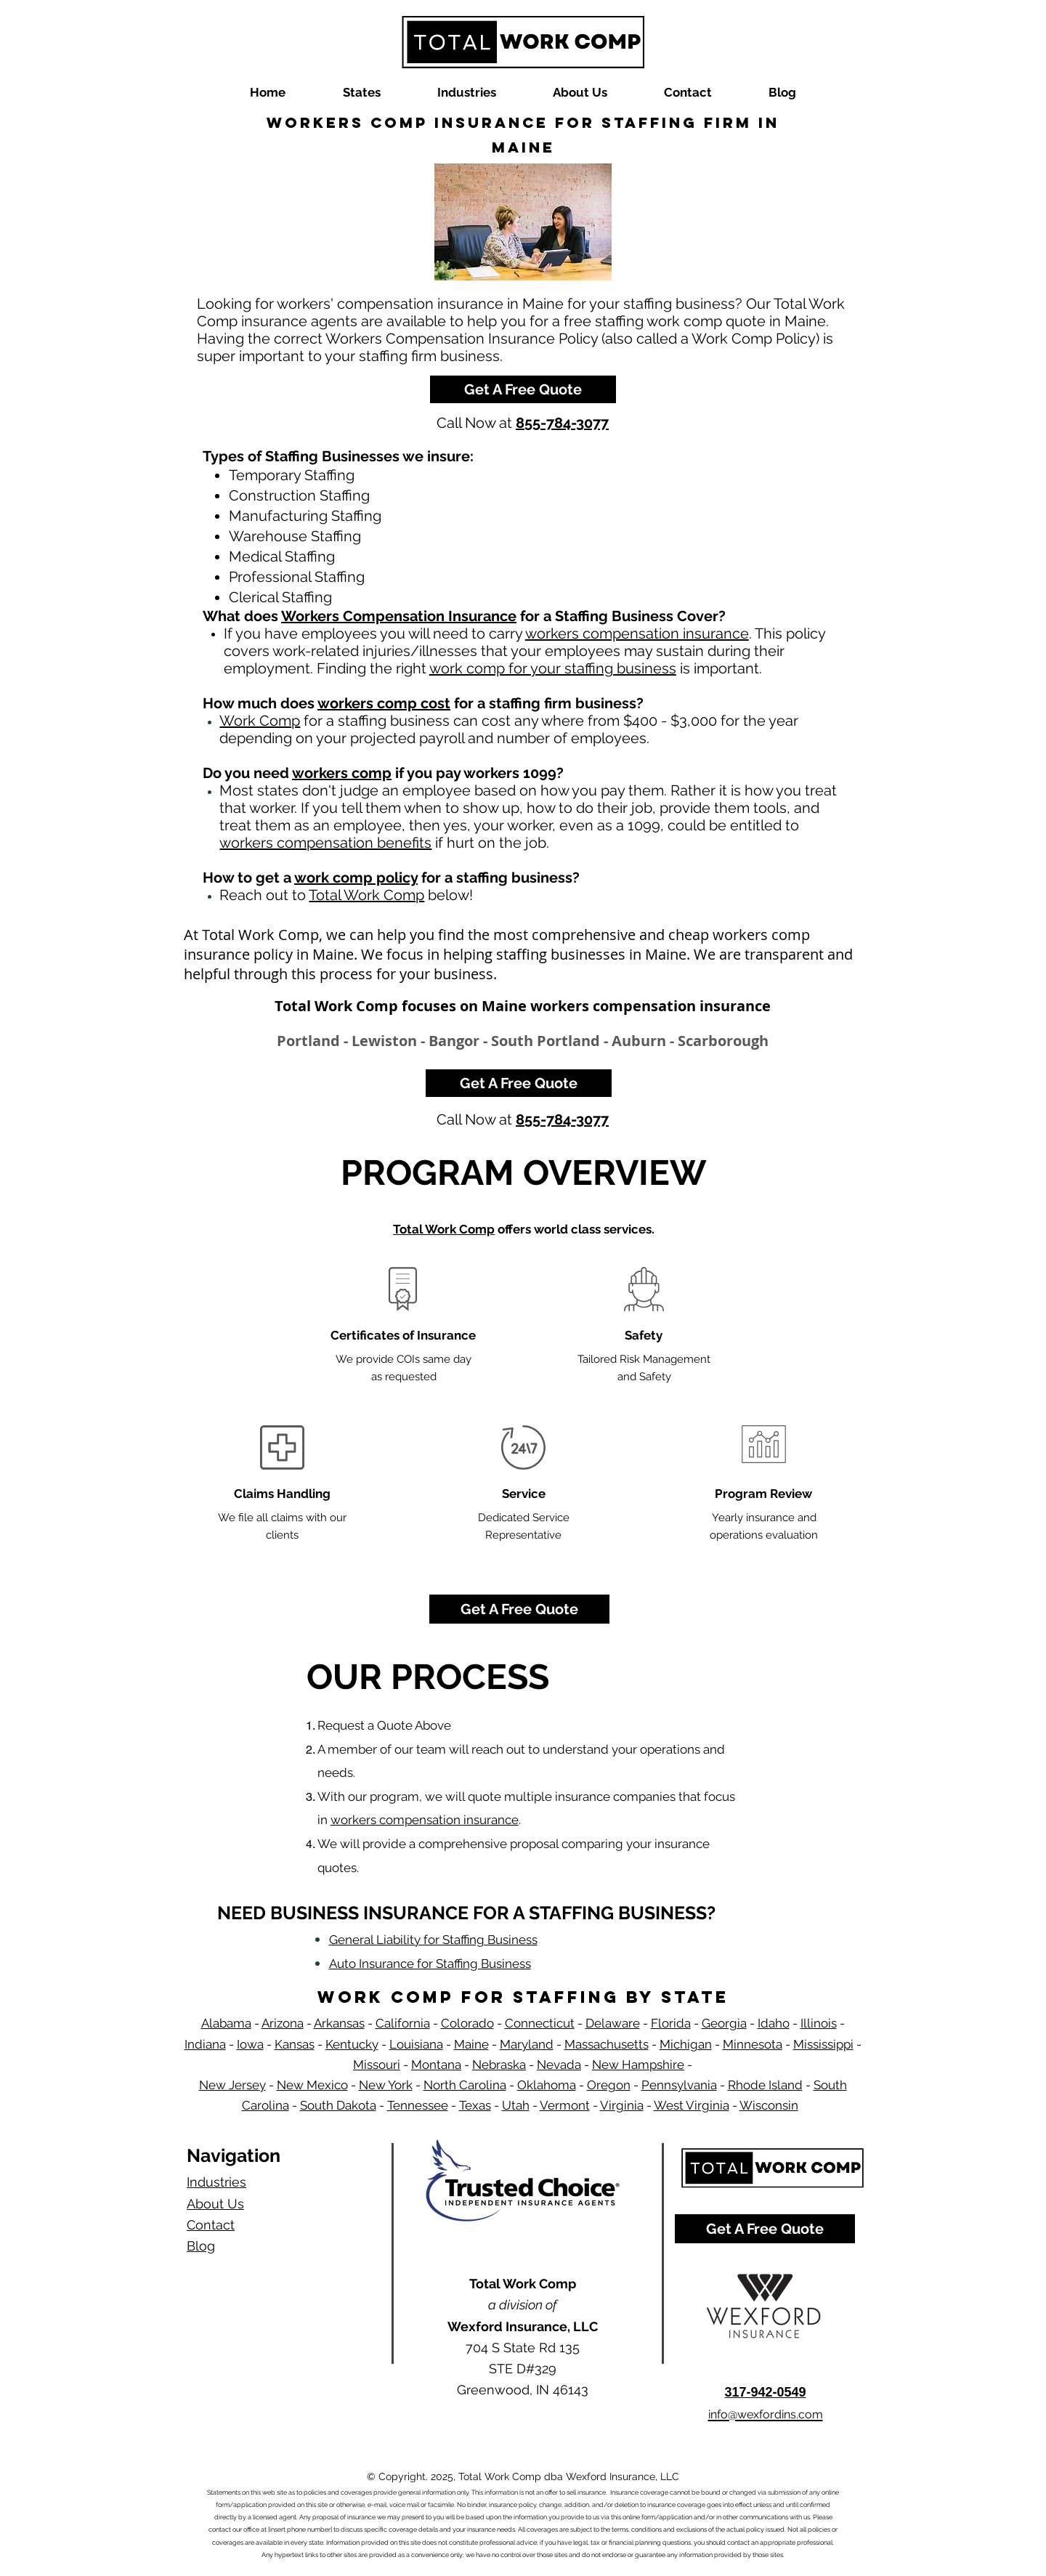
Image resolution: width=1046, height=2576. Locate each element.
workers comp (342, 773)
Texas (475, 2105)
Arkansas (339, 2023)
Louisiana (416, 2044)
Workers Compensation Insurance (398, 616)
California (403, 2023)
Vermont (565, 2105)
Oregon (609, 2085)
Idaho (774, 2023)
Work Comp (259, 720)
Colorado (467, 2023)
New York (386, 2085)
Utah (516, 2105)
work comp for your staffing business (552, 668)
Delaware (612, 2023)
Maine (471, 2044)
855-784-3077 (562, 423)
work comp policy (356, 877)
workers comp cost (383, 703)
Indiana (205, 2044)
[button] (361, 92)
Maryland (527, 2044)
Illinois (818, 2023)
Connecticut (540, 2023)
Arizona (283, 2023)
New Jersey (232, 2085)
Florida (671, 2023)
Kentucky (351, 2044)
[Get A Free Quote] (523, 389)
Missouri (376, 2064)
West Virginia (691, 2105)
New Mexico (312, 2085)
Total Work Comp (366, 895)
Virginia (622, 2105)
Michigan (686, 2044)
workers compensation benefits (325, 842)
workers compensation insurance (637, 633)
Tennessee (417, 2105)
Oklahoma (546, 2085)
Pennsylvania (679, 2085)
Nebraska (499, 2064)
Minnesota (752, 2044)
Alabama (226, 2023)
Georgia (724, 2023)
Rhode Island (765, 2085)
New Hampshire (638, 2064)
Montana (436, 2064)
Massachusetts (606, 2044)
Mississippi (823, 2044)
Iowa (250, 2044)
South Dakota (338, 2105)
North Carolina (464, 2085)
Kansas (295, 2044)
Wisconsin (768, 2105)
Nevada (559, 2064)
